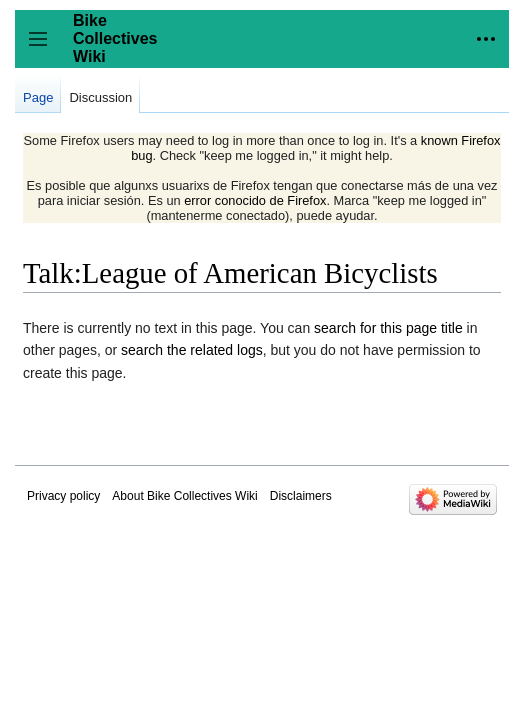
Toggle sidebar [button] (44, 48)
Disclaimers (301, 496)
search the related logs (192, 350)
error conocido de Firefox (255, 200)
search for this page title (388, 328)
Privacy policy (63, 496)
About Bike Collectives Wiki (184, 496)
